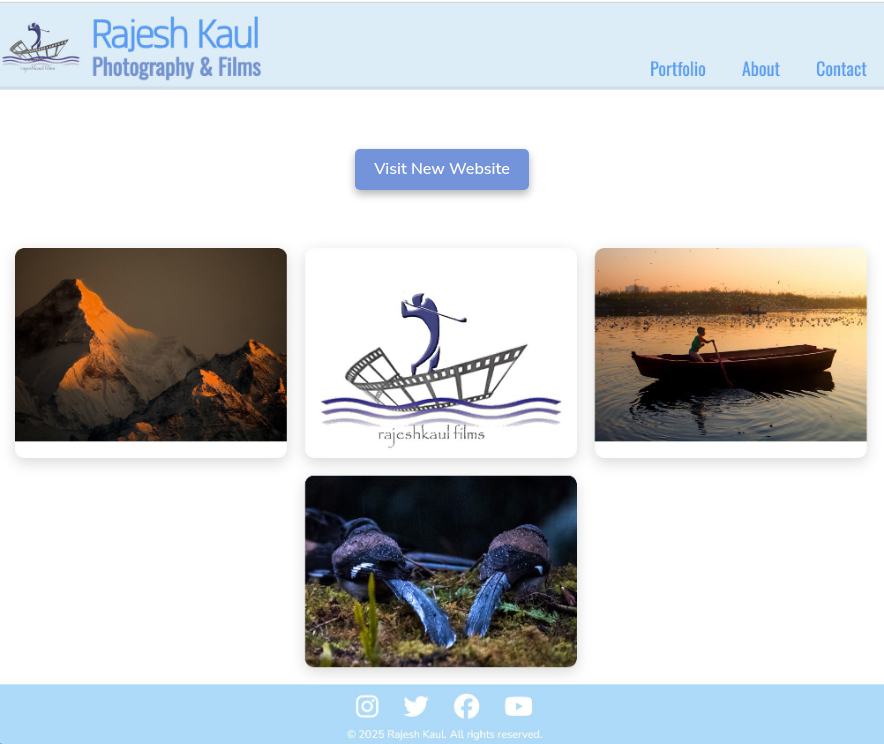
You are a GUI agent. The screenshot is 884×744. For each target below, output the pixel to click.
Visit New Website (442, 169)
